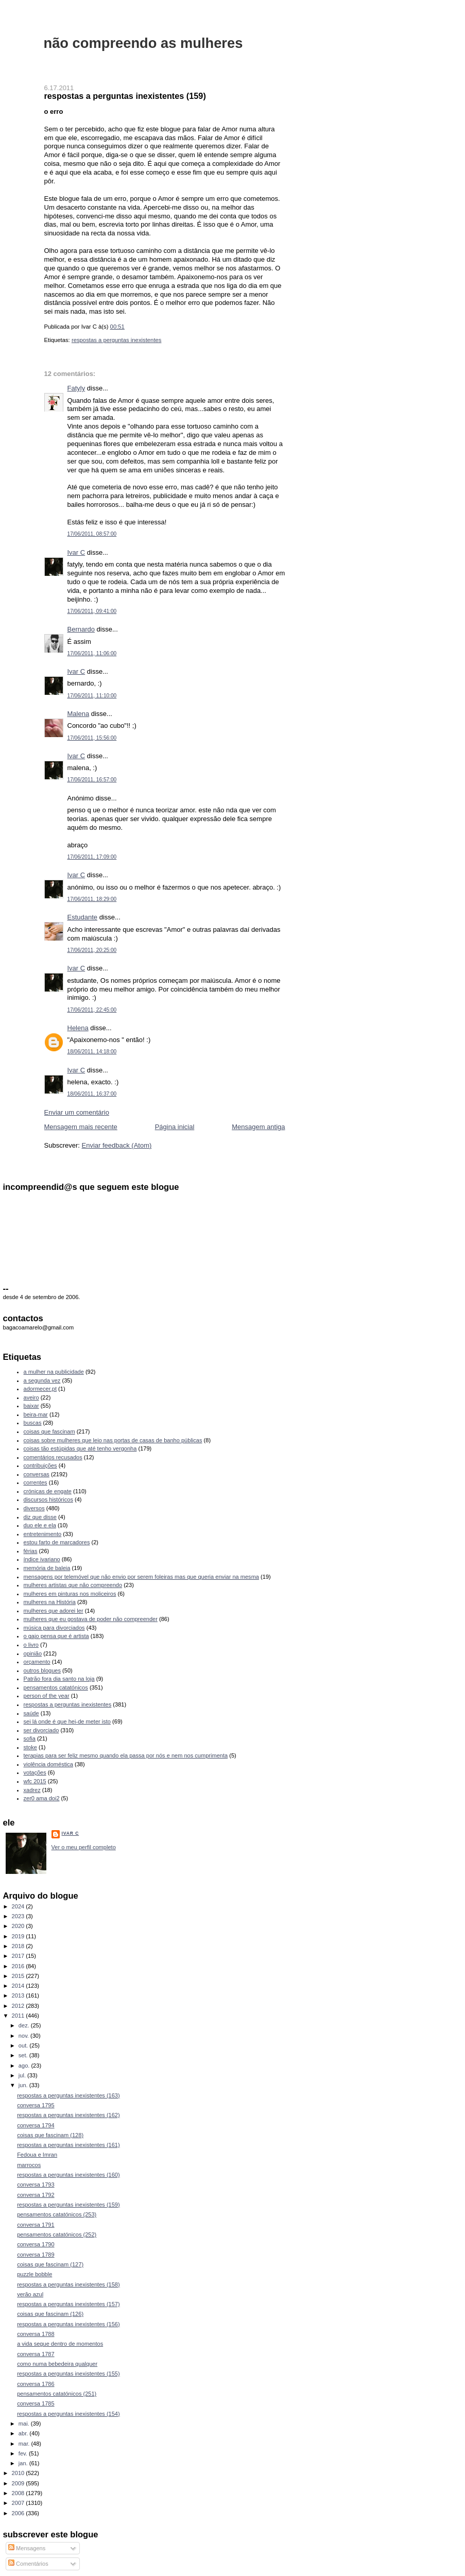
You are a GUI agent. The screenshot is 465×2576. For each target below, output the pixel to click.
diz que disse (40, 1517)
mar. (25, 2444)
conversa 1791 (35, 2225)
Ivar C (76, 552)
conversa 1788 (35, 2334)
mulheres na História (50, 1602)
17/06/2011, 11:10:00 (92, 695)
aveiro (31, 1397)
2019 (19, 1936)
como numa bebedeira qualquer (57, 2364)
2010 (19, 2473)
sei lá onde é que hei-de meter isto (67, 1721)
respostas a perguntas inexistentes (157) (68, 2304)
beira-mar (36, 1414)
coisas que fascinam (49, 1431)
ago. (25, 2065)
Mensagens (26, 2548)
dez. (25, 2025)
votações (35, 1772)
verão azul (30, 2294)
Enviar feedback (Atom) (116, 1145)
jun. (24, 2085)
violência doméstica (48, 1764)
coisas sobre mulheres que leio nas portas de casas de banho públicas (113, 1440)
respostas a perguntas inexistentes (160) (68, 2175)
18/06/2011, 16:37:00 (92, 1094)
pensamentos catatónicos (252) (56, 2234)
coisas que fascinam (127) (50, 2264)
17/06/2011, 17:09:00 (92, 857)
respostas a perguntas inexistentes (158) (68, 2284)
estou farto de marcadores (57, 1542)
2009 (19, 2483)
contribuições (40, 1465)
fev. (24, 2453)
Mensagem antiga (258, 1127)
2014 (19, 1986)
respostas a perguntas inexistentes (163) (68, 2095)
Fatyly (76, 388)
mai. (25, 2423)
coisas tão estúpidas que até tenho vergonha (80, 1448)
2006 (19, 2513)
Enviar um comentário (76, 1112)
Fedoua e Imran (37, 2155)
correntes (35, 1482)
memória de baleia (47, 1568)
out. (24, 2045)
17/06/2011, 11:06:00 (92, 653)
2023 (19, 1916)
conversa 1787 (35, 2354)
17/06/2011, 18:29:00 (92, 899)
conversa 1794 (35, 2125)
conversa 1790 (35, 2244)
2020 (19, 1926)
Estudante (82, 917)
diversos (34, 1508)
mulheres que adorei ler (53, 1611)
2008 (19, 2493)
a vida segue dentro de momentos (60, 2344)
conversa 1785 (35, 2403)
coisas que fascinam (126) (50, 2314)
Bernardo (81, 629)
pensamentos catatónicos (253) (56, 2214)
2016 (19, 1966)
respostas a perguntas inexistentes (117, 340)
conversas (36, 1474)
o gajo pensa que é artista (56, 1636)
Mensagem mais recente (80, 1127)
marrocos (29, 2165)
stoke (30, 1747)
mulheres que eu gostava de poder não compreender (91, 1619)
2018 (19, 1946)
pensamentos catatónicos (56, 1687)
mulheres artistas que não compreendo (73, 1585)
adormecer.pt (40, 1389)
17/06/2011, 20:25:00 (92, 950)
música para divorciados (54, 1628)
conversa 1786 (35, 2384)
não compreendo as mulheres (143, 43)
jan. (24, 2463)
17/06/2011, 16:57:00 (92, 779)
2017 (19, 1956)
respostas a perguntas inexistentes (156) (68, 2324)
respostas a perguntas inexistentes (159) (125, 95)
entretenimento (43, 1534)
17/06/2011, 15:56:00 (92, 738)
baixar (31, 1406)
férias (31, 1551)
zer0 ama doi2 (42, 1798)
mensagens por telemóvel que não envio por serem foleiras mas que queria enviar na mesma (141, 1577)
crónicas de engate (48, 1491)
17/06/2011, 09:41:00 (92, 611)
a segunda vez (42, 1380)
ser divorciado (41, 1730)
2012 (19, 2006)
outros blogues (42, 1670)
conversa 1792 (35, 2195)
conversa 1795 (35, 2105)
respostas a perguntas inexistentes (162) (68, 2115)
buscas (33, 1423)
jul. (23, 2075)
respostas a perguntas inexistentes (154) (68, 2414)
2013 (19, 1995)
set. (24, 2055)
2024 (19, 1906)
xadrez (32, 1790)
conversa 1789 (35, 2254)
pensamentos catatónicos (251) (56, 2394)
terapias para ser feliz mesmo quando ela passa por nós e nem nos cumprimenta (126, 1755)
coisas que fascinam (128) (50, 2135)
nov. (24, 2036)
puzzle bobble (34, 2274)
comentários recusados (53, 1457)
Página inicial (175, 1127)
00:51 (117, 326)
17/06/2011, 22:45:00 (92, 1010)
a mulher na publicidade (54, 1372)
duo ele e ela (40, 1525)
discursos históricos (48, 1499)
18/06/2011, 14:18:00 (92, 1051)
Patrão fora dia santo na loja (59, 1679)
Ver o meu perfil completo (83, 1847)
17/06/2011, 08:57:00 (92, 534)
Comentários (28, 2564)
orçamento (37, 1662)
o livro (31, 1645)
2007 (19, 2503)
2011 (19, 2015)
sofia (30, 1738)
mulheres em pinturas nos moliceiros (70, 1594)
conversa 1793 (35, 2184)
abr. (24, 2433)
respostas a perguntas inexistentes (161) (68, 2145)
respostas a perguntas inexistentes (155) (68, 2373)
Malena (78, 714)
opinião (33, 1653)
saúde (31, 1713)
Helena (78, 1028)
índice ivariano (42, 1559)
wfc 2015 (35, 1781)
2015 (19, 1976)
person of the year (47, 1696)
